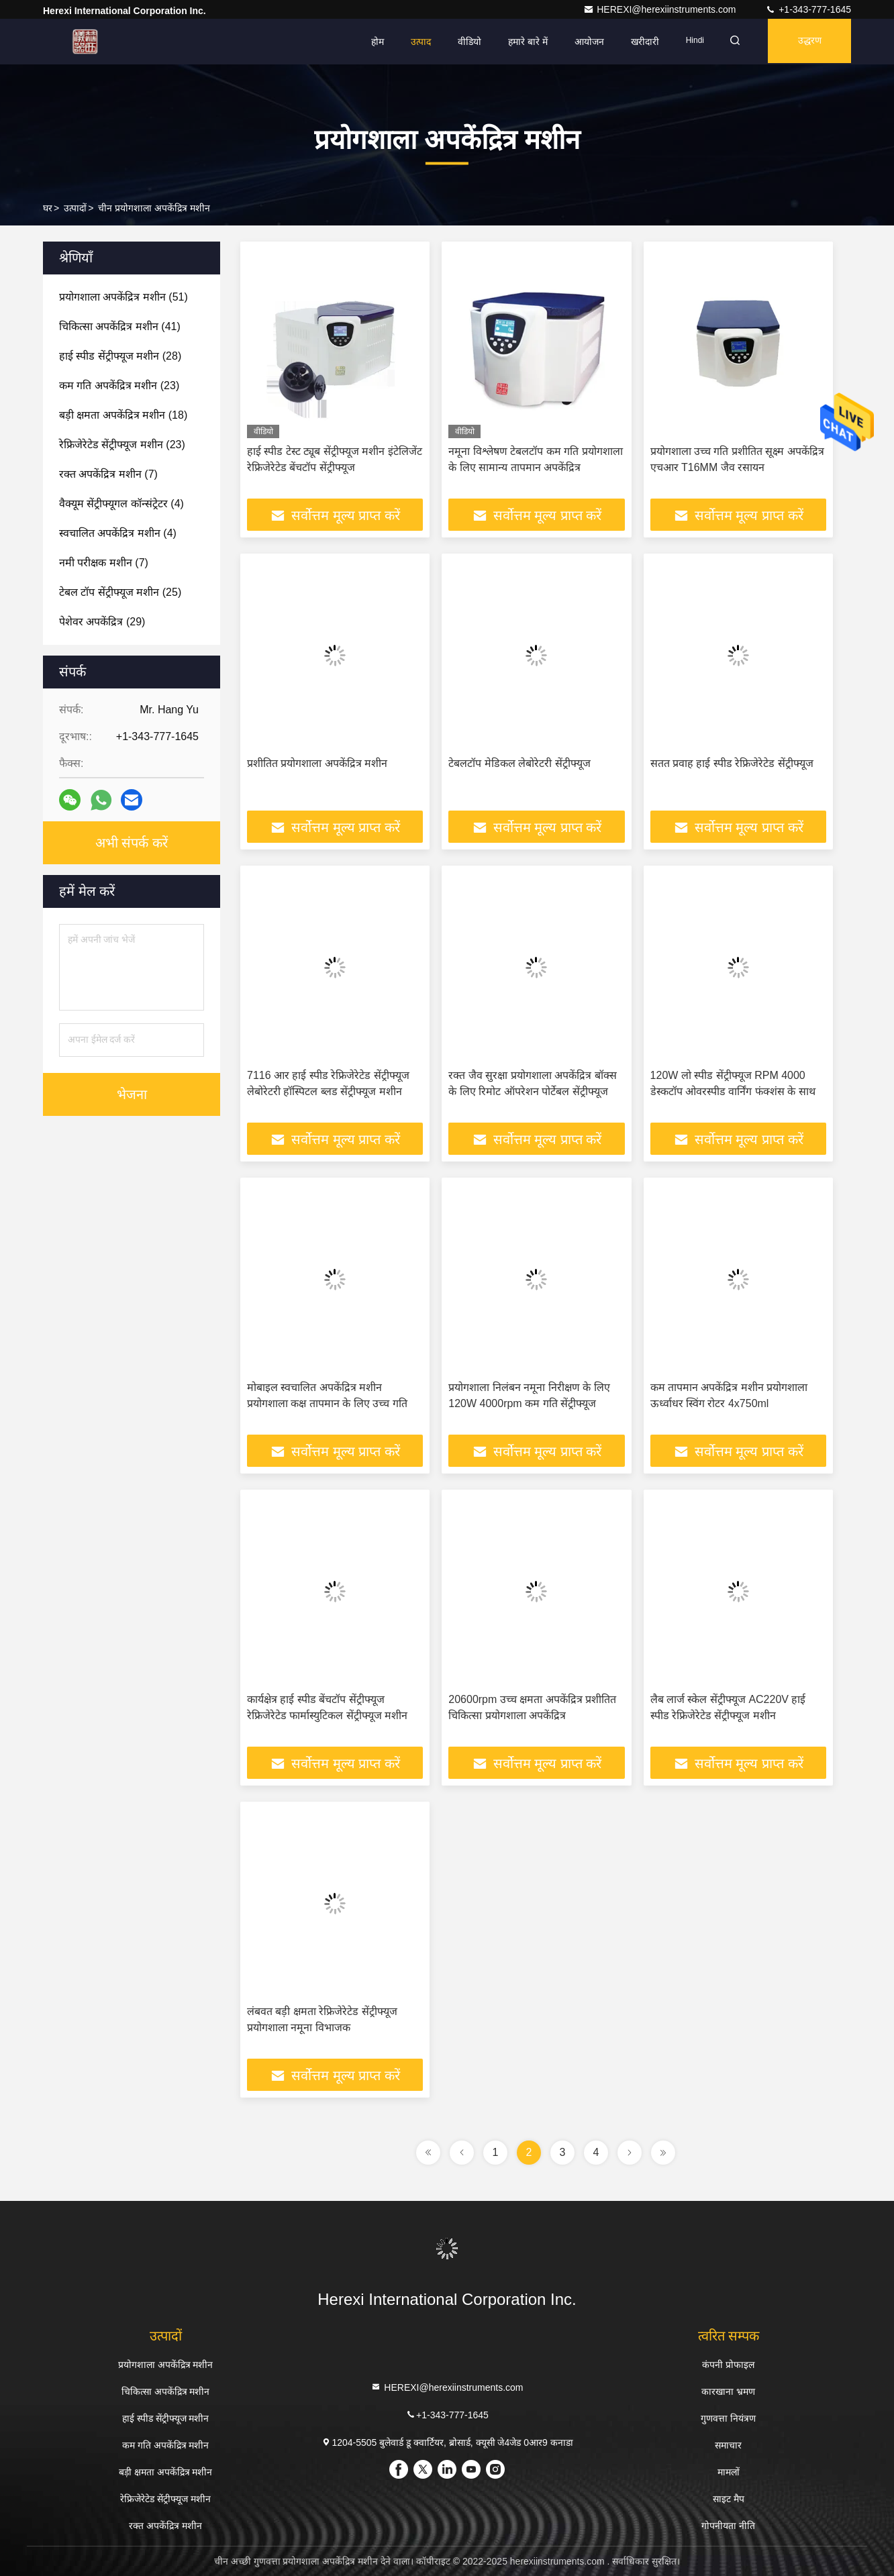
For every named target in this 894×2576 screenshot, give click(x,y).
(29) (102, 621)
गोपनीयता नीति (728, 2525)
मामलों (728, 2472)
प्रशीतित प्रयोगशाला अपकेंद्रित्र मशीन (317, 763)
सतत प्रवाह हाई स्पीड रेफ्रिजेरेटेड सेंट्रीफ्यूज (731, 763)
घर (47, 208)
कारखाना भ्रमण (728, 2391)
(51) (123, 297)
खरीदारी (637, 41)
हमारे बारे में (520, 41)
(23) (119, 385)
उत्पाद (413, 41)
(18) (123, 415)
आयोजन (581, 41)
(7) (108, 474)
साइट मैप (728, 2498)
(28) (120, 356)
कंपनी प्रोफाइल (728, 2364)
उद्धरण (807, 41)
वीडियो (461, 41)
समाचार (728, 2445)
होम (369, 41)
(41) (120, 326)
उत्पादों (75, 208)
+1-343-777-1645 (808, 9)
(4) (121, 503)
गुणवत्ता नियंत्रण (728, 2418)
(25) (120, 592)
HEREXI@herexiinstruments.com (660, 9)
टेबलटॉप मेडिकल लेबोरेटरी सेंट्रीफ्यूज (519, 763)
